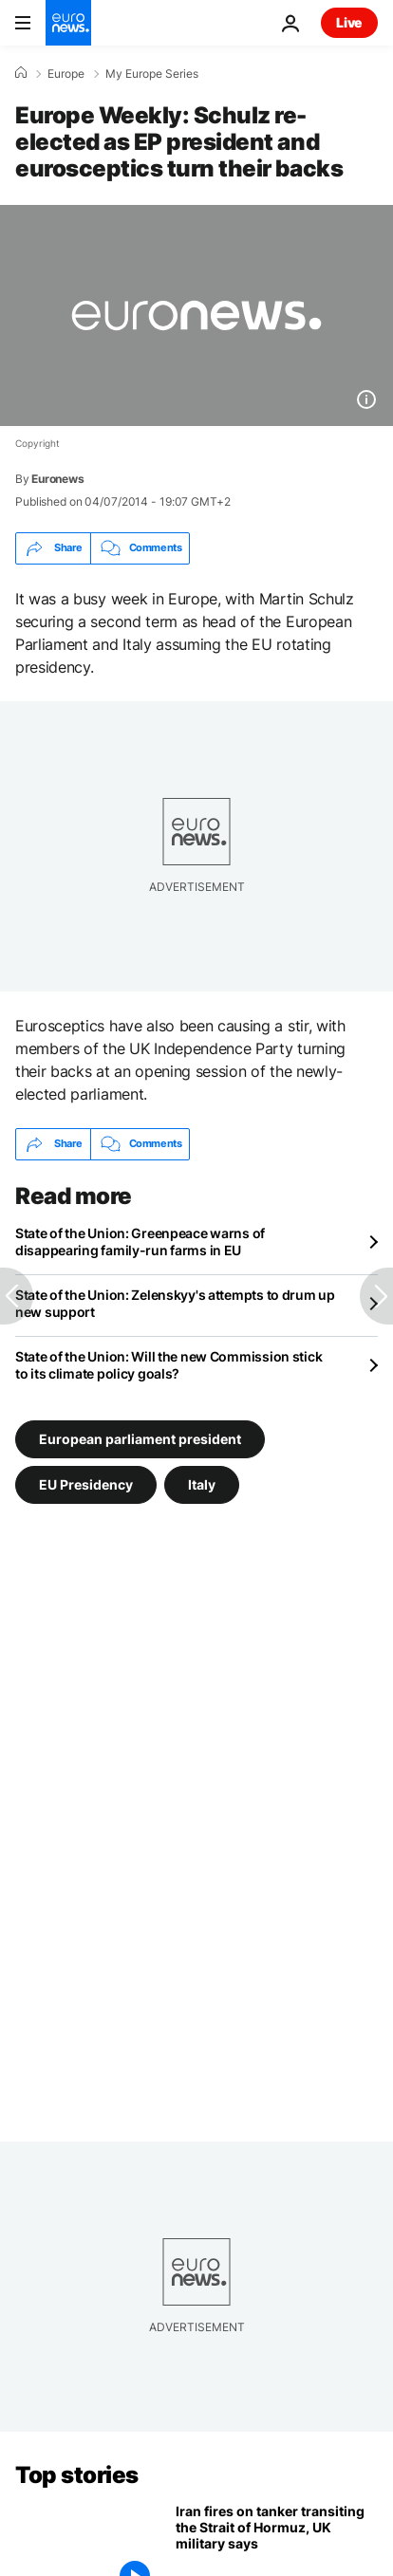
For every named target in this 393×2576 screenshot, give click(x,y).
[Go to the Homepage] (68, 23)
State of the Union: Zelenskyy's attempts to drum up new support (175, 1303)
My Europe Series (151, 74)
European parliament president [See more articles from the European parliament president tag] (140, 1438)
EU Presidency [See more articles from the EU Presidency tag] (86, 1483)
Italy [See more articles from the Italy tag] (201, 1483)
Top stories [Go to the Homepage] (77, 2475)
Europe (65, 74)
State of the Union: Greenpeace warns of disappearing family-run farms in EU (140, 1241)
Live (349, 22)
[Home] (21, 73)
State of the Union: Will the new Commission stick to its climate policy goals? (168, 1364)
